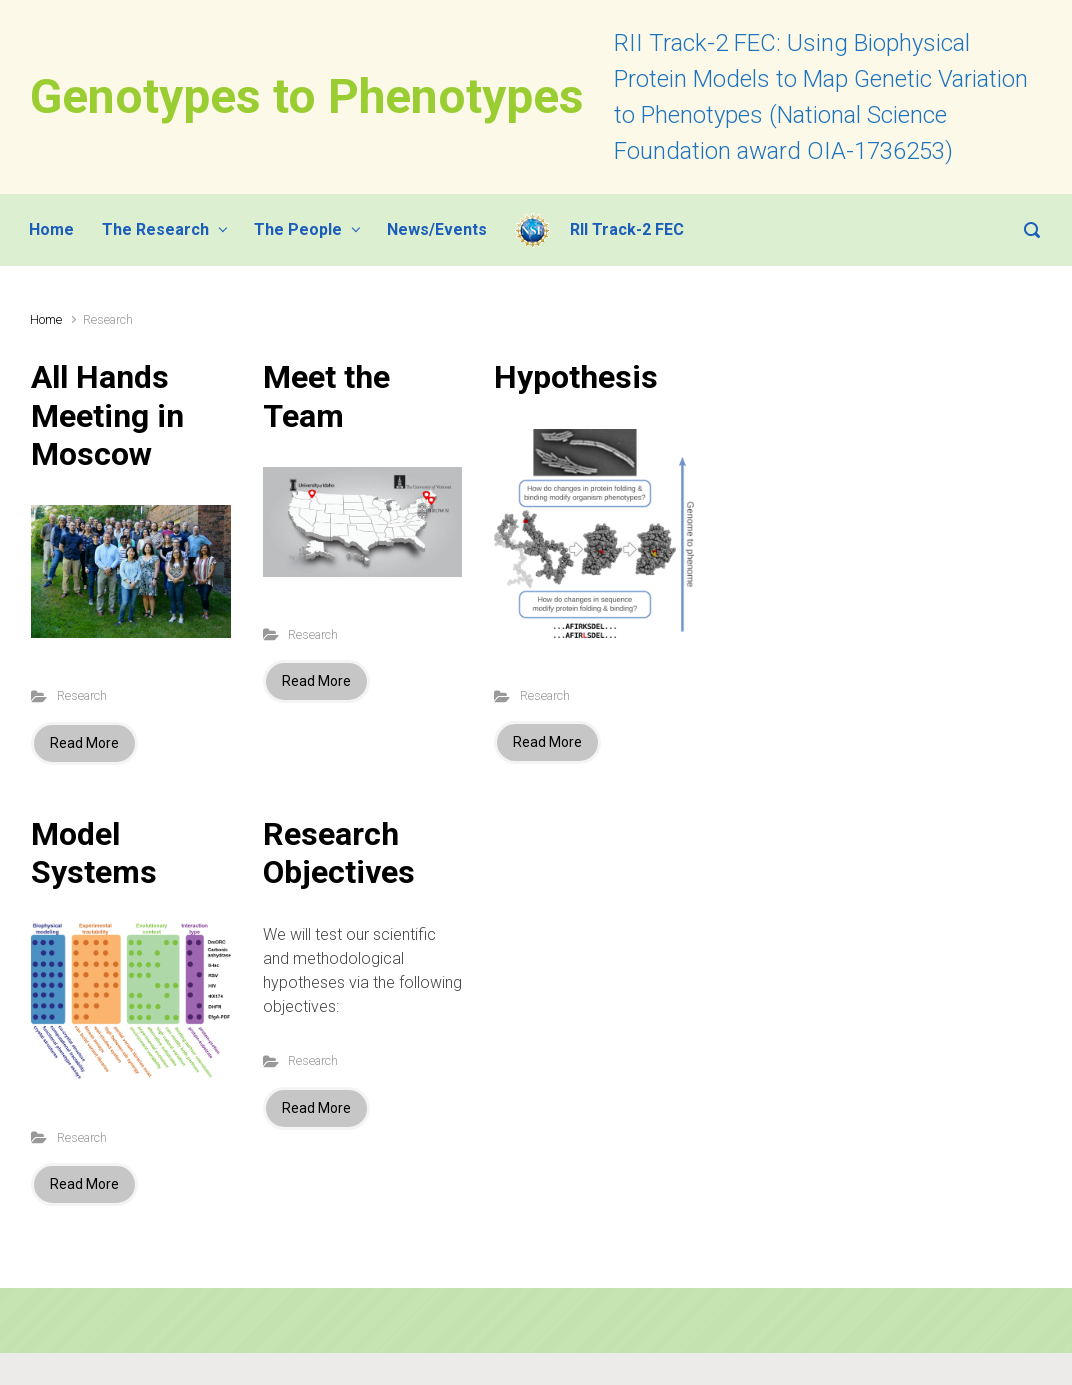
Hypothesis (576, 377)
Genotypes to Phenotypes (307, 96)
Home (46, 319)
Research (82, 695)
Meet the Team (326, 396)
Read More (84, 743)
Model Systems (94, 853)
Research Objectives (339, 853)
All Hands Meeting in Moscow (107, 415)
